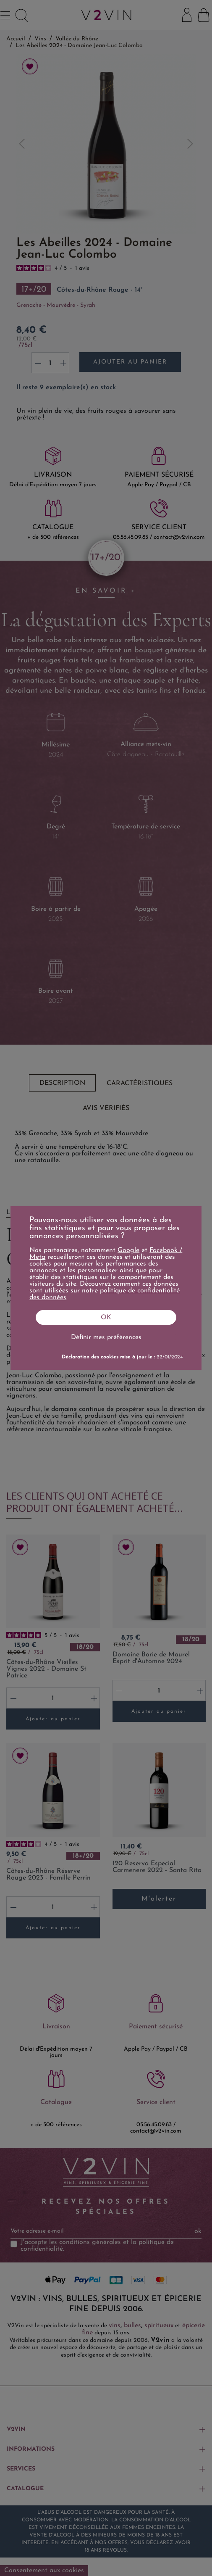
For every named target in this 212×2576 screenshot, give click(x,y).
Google (128, 1250)
